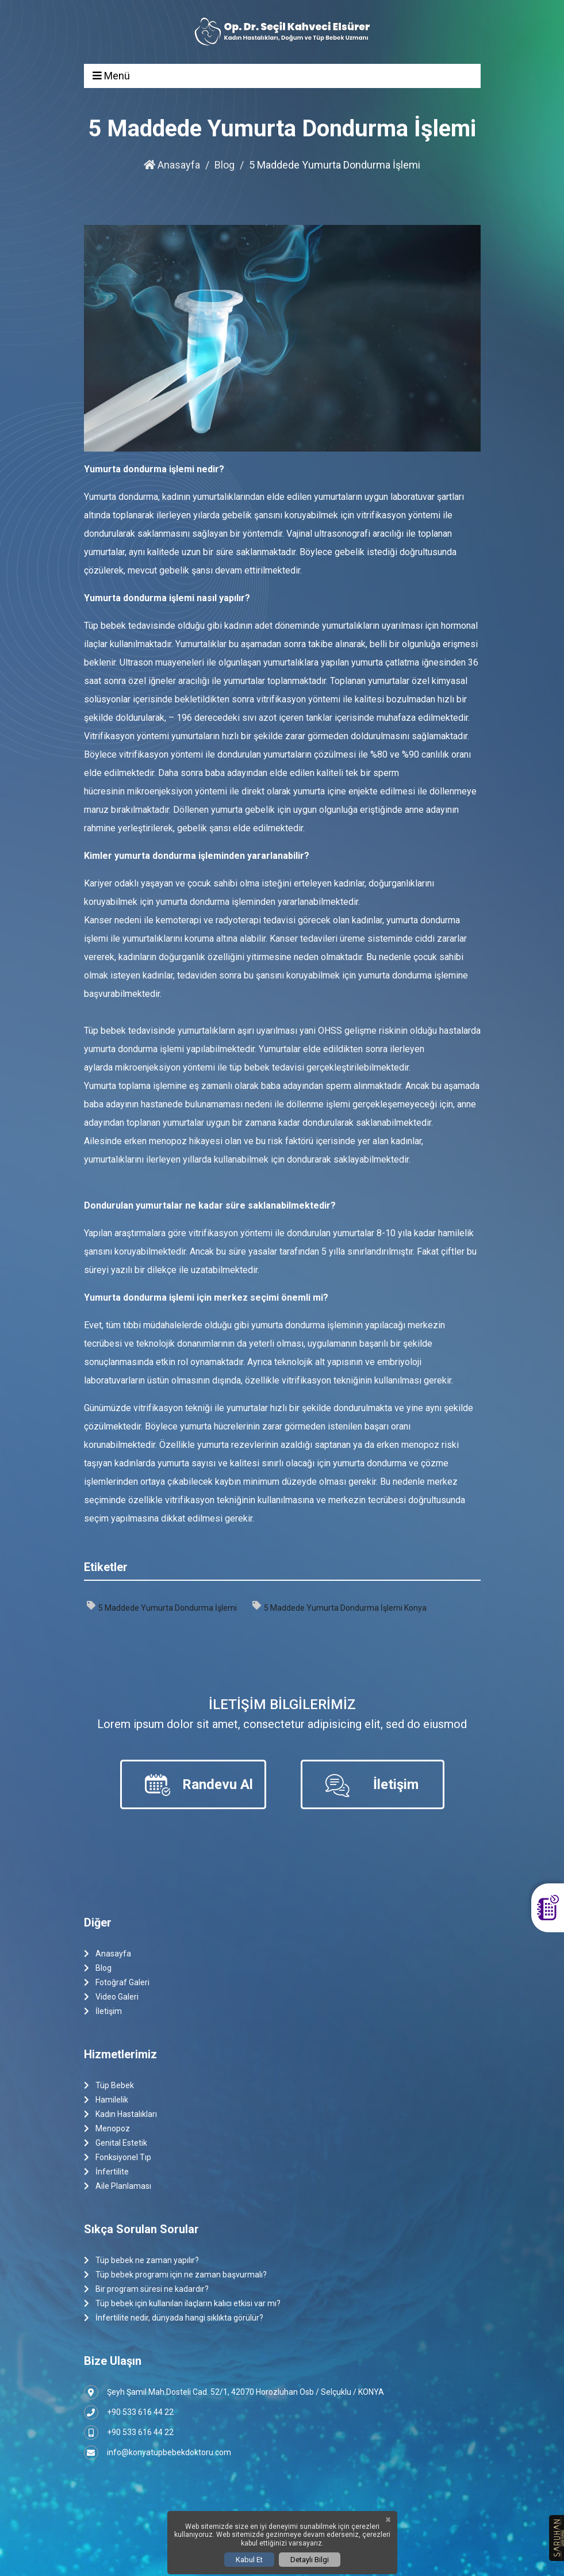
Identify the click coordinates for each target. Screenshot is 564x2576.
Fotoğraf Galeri (116, 1982)
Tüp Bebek (109, 2085)
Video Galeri (111, 1997)
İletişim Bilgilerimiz (282, 1704)
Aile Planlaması (117, 2186)
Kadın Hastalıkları (120, 2114)
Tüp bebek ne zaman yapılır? (141, 2260)
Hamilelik (106, 2100)
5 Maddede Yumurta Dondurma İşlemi (162, 1606)
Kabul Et (249, 2559)
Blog (224, 165)
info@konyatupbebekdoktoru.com (157, 2452)
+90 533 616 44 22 (129, 2412)
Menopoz (107, 2129)
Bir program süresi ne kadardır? (146, 2289)
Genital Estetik (115, 2143)
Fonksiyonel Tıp (117, 2157)
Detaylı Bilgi (309, 2559)
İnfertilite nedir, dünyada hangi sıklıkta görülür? (173, 2318)
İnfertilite (106, 2172)
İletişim (103, 2011)
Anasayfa (172, 165)
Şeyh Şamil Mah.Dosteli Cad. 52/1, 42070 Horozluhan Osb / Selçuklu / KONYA (234, 2392)
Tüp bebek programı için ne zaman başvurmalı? (175, 2275)
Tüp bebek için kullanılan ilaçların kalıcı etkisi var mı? (182, 2303)
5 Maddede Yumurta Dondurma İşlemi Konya (339, 1606)
